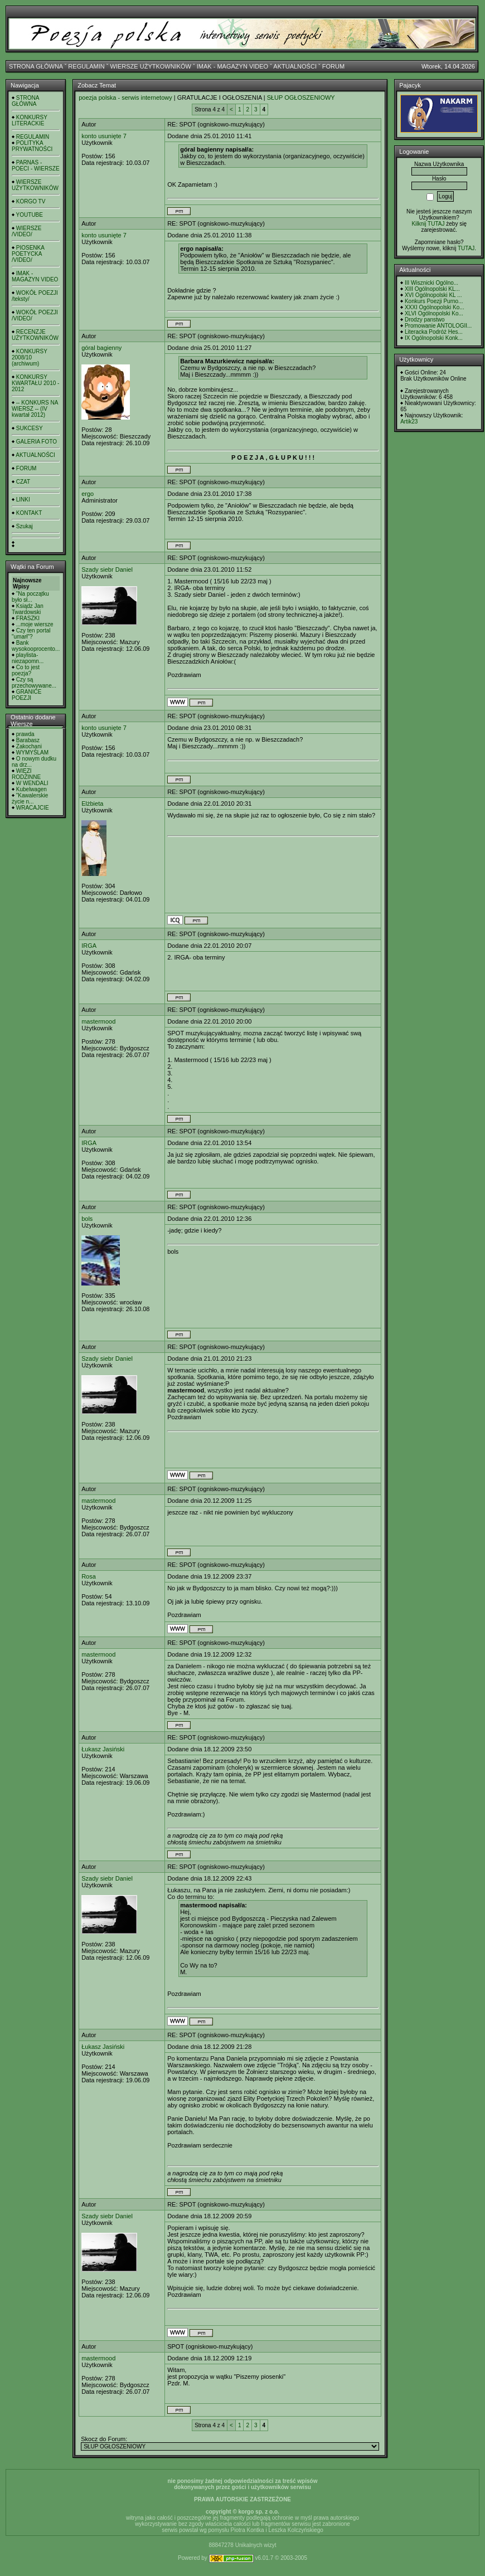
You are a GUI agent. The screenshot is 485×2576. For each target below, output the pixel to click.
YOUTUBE (29, 215)
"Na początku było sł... (30, 597)
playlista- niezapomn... (27, 658)
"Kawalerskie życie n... (30, 798)
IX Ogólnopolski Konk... (434, 338)
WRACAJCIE (32, 808)
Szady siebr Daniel (107, 569)
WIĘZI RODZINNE (26, 774)
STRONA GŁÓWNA (36, 66)
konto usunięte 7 (104, 136)
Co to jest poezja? (26, 670)
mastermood (98, 1021)
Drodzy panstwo (425, 319)
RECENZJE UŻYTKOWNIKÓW (35, 335)
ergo (87, 493)
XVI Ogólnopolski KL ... (433, 295)
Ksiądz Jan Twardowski (27, 609)
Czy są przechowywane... (34, 682)
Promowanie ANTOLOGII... (438, 326)
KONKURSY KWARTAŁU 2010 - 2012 (35, 383)
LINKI (23, 499)
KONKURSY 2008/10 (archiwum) (29, 357)
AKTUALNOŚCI (295, 66)
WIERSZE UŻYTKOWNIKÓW (150, 66)
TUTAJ (466, 248)
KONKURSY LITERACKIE (29, 120)
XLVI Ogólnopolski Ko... (434, 313)
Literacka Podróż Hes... (434, 332)
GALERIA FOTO (36, 442)
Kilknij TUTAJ (427, 224)
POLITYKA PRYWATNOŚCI (32, 146)
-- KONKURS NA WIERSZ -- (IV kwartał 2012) (35, 409)
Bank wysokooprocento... (36, 646)
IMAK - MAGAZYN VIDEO (232, 66)
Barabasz (28, 740)
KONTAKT (29, 513)
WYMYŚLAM (32, 752)
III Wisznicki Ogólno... (431, 283)
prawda (25, 734)
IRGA (88, 945)
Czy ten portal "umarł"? (31, 633)
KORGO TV (31, 201)
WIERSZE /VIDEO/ (26, 231)
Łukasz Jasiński (102, 1749)
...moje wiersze (35, 624)
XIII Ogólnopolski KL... (432, 289)
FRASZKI (28, 618)
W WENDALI (32, 783)
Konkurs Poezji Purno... (434, 301)
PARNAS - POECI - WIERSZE (36, 165)
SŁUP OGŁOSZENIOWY (301, 97)
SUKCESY (29, 428)
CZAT (23, 482)
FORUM (333, 66)
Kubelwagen (31, 789)
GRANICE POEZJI (26, 695)
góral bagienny (101, 347)
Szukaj (24, 526)
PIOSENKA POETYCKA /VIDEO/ (28, 254)
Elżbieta (92, 803)
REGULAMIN (86, 66)
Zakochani (29, 746)
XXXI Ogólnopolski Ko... (434, 307)
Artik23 (409, 421)
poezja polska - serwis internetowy (125, 97)
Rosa (88, 1576)
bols (87, 1218)
